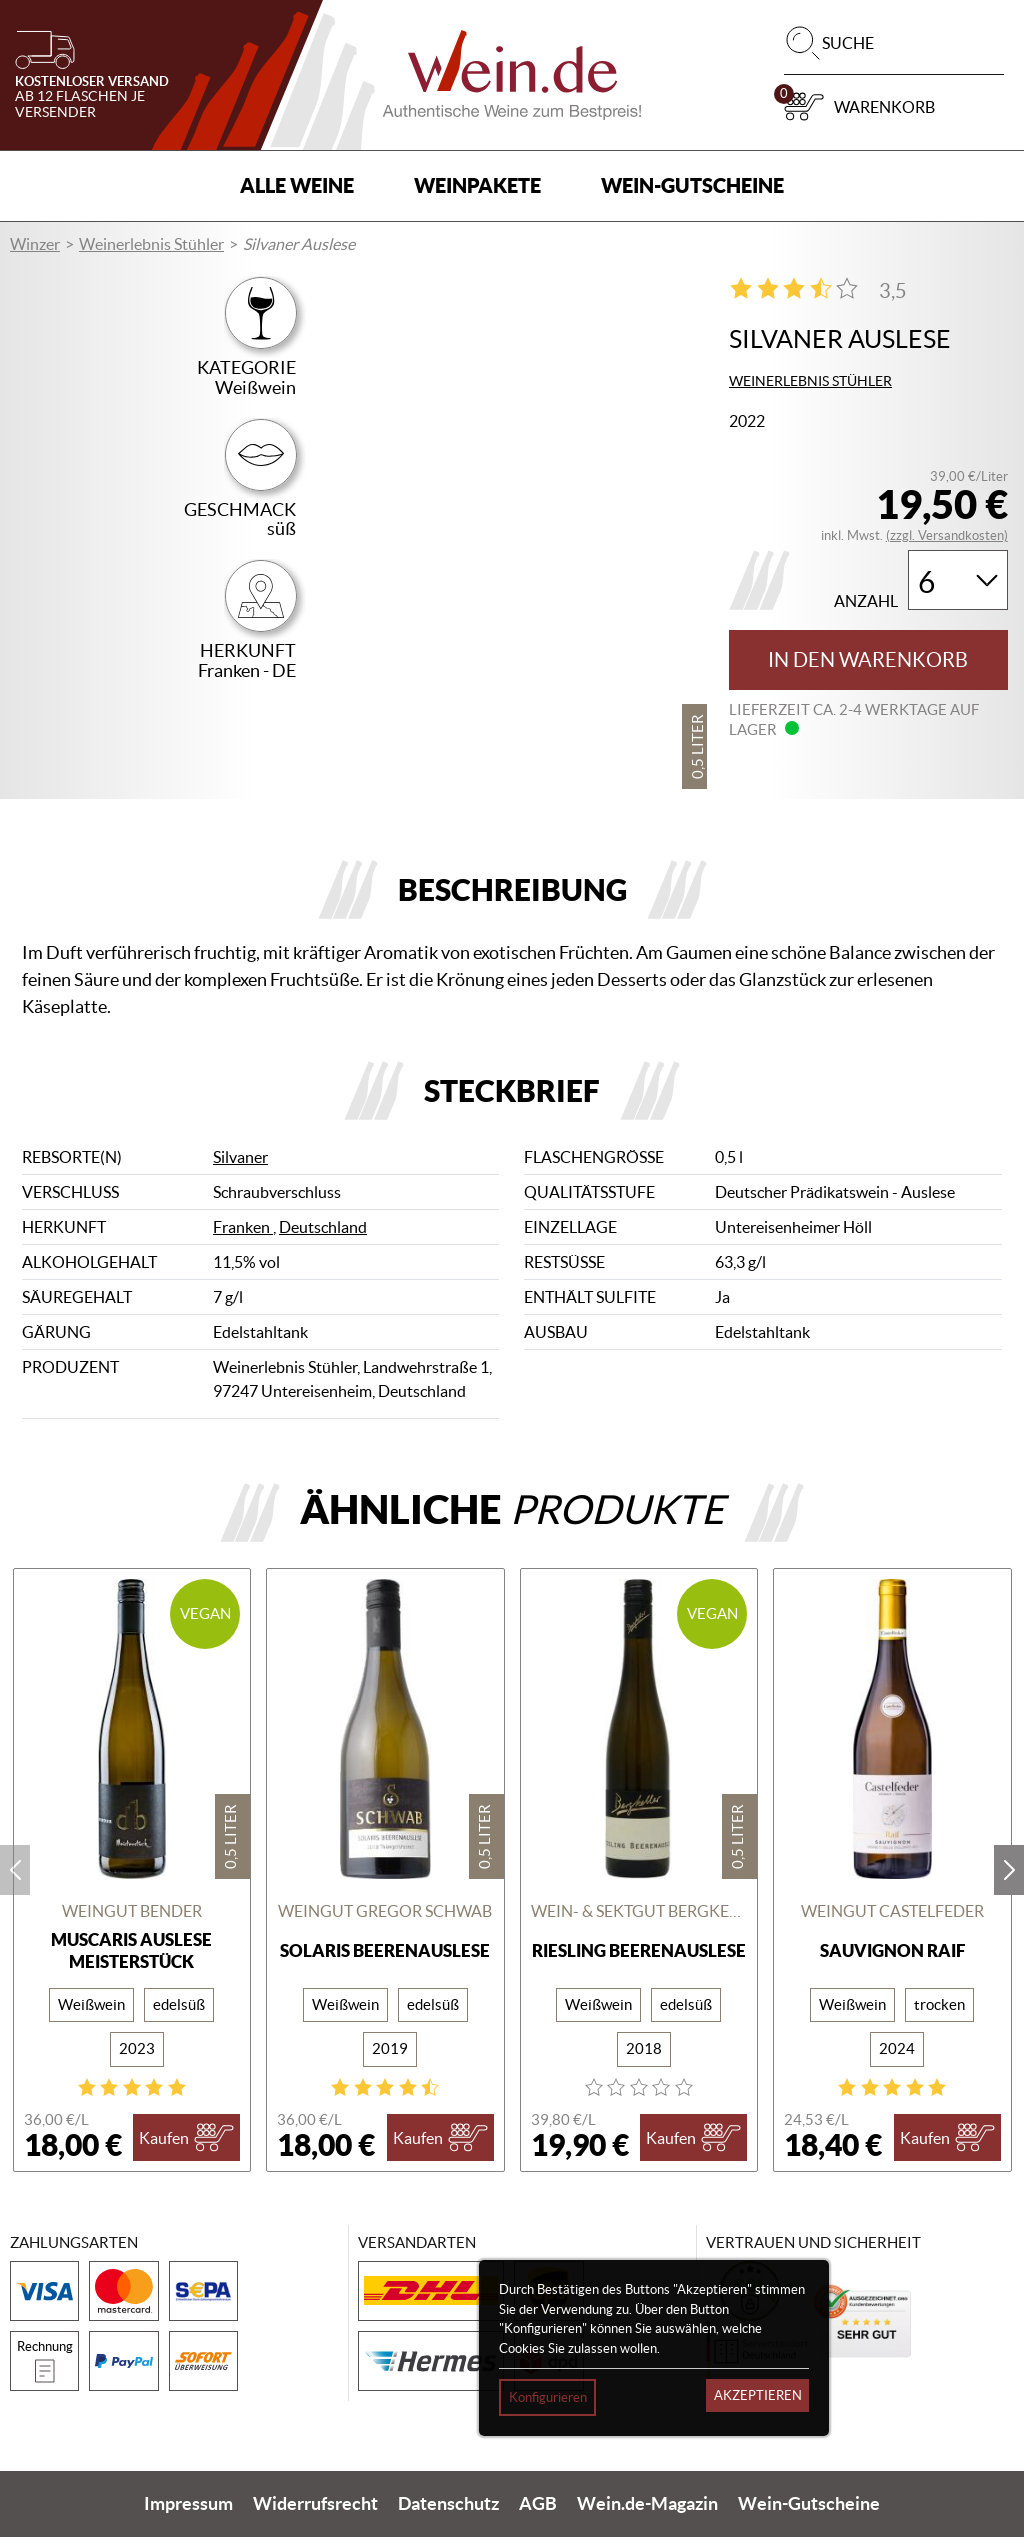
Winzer (35, 244)
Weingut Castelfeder (892, 1917)
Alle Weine (297, 185)
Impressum (188, 2511)
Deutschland (323, 1234)
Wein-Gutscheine (692, 185)
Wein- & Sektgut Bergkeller (639, 1917)
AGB (538, 2511)
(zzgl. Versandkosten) (947, 535)
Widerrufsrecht (315, 2511)
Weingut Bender (132, 1917)
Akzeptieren (758, 2395)
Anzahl (866, 601)
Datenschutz (448, 2511)
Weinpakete (477, 185)
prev (15, 1877)
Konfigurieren (548, 2397)
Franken (243, 1234)
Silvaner (240, 1164)
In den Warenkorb (868, 660)
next (1009, 1877)
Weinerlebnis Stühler (151, 244)
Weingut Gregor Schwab (385, 1917)
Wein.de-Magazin (647, 2511)
